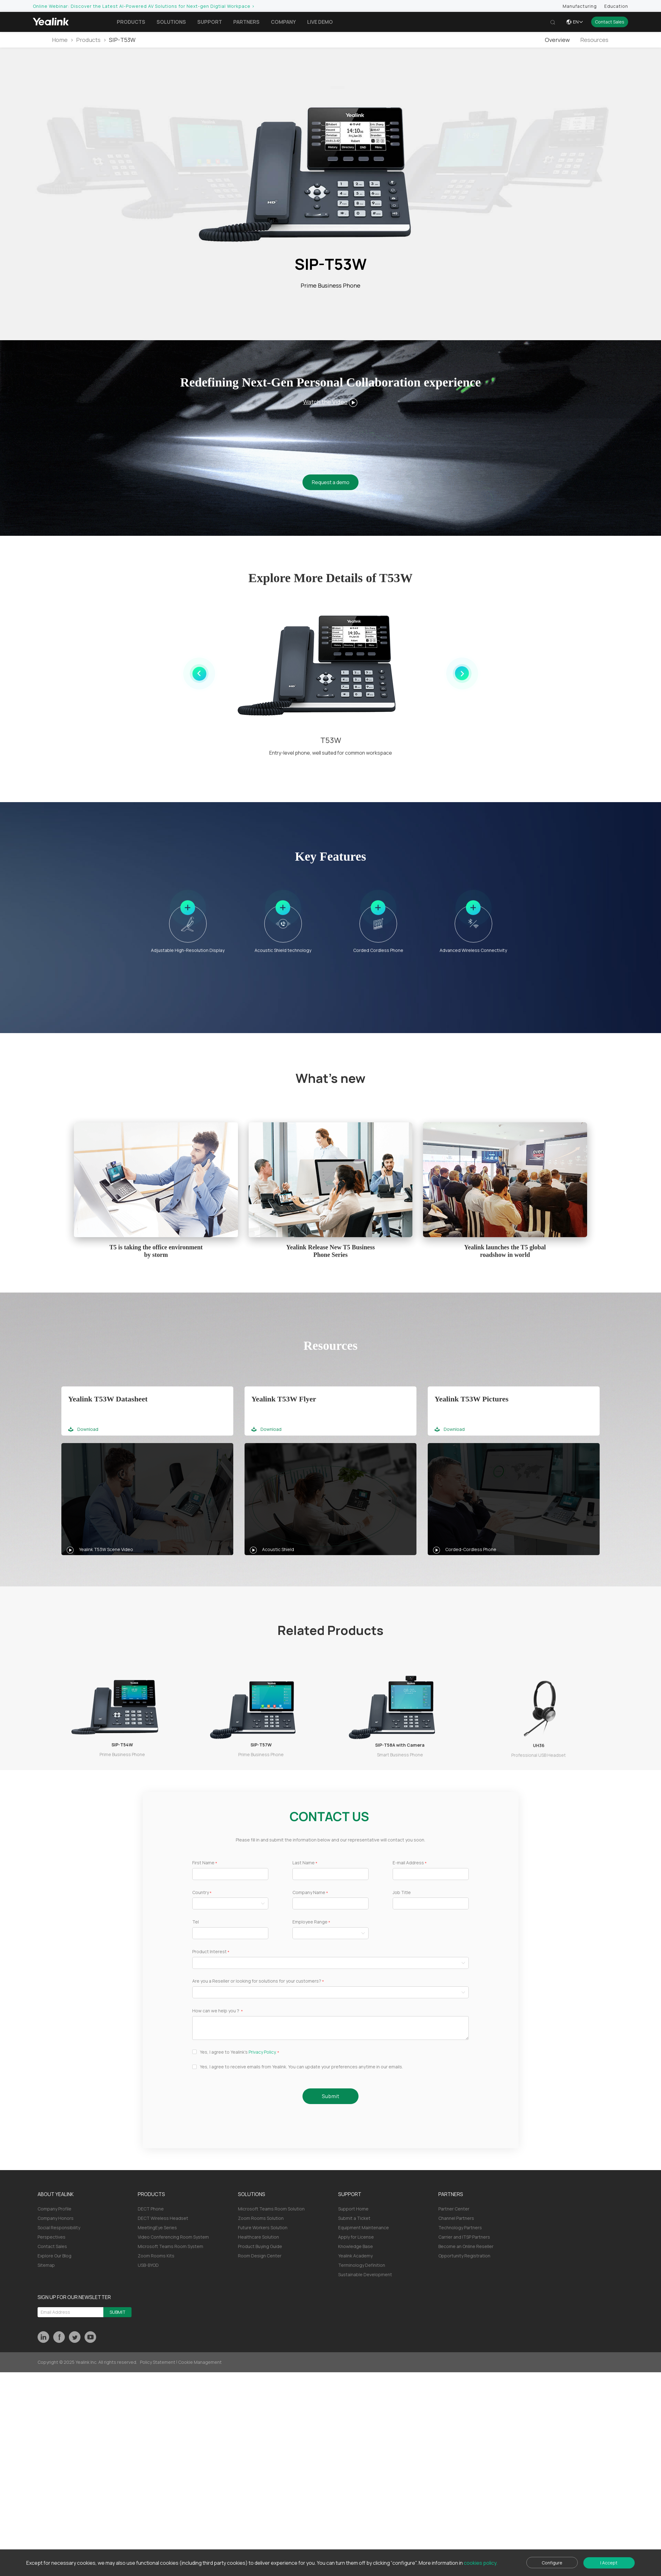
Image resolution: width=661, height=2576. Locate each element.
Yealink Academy (355, 2256)
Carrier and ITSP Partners (464, 2237)
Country (200, 1892)
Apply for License (356, 2237)
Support (209, 21)
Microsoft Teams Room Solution (271, 2209)
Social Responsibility (59, 2227)
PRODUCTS (151, 2194)
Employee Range (310, 1922)
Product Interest (209, 1951)
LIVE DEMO (320, 21)
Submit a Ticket (354, 2218)
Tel (195, 1922)
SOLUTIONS (251, 2194)
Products (131, 21)
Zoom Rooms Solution (261, 2218)
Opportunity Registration (464, 2256)
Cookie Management (200, 2362)
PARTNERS (450, 2194)
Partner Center (453, 2209)
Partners (246, 21)
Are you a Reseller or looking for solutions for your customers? (256, 1981)
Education (616, 6)
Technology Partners (460, 2227)
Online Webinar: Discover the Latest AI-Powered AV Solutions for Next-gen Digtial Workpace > (144, 6)
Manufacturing (580, 6)
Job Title (402, 1892)
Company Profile (54, 2209)
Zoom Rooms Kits (156, 2256)
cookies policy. (481, 2562)
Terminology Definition (361, 2265)
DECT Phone (151, 2209)
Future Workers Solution (262, 2227)
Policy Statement (157, 2362)
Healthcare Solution (258, 2237)
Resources (594, 40)
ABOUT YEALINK (56, 2194)
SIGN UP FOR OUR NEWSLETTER (74, 2297)
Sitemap (46, 2265)
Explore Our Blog (54, 2256)
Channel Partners (456, 2218)
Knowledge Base (355, 2246)
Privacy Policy (262, 2052)
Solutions (171, 21)
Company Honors (56, 2218)
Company (283, 21)
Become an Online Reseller (465, 2246)
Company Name (308, 1892)
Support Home (353, 2209)
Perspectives (51, 2237)
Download (83, 1429)
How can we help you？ (216, 2011)
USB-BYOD (148, 2265)
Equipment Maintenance (363, 2227)
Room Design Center (259, 2256)
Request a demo (330, 482)
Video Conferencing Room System (173, 2237)
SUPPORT (349, 2194)
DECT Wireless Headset (163, 2218)
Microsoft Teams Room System (170, 2246)
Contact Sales (609, 22)
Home (60, 40)
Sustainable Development (365, 2274)
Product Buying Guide (260, 2246)
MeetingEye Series (157, 2227)
